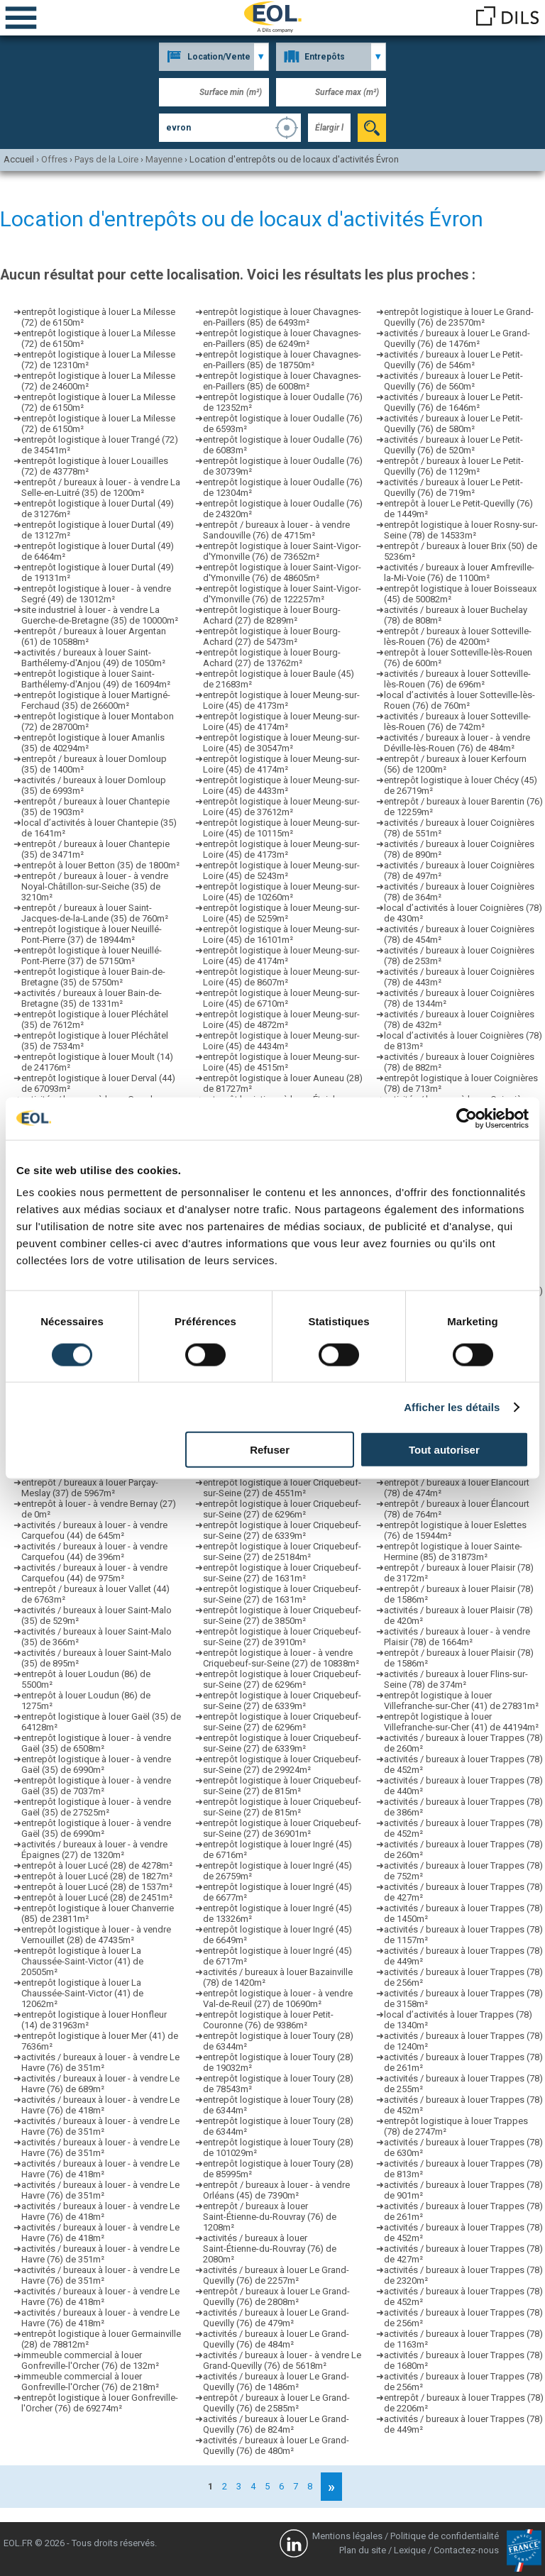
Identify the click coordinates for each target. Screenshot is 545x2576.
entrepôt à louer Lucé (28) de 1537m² (96, 1886)
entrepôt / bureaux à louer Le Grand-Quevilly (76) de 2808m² (276, 2296)
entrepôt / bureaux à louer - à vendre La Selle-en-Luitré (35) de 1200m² (100, 487)
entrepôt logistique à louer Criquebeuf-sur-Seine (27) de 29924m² (282, 1764)
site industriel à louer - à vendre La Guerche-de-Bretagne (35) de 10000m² (99, 615)
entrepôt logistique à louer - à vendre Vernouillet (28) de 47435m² (96, 1934)
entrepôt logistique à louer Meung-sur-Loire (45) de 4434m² (281, 1040)
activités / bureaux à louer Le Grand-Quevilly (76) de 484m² (276, 2339)
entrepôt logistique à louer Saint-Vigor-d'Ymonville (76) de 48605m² (282, 572)
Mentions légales (347, 2536)
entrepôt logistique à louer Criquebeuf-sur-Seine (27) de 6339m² (282, 1530)
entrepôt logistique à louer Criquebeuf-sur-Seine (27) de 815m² (282, 1785)
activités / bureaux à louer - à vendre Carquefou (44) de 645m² (94, 1530)
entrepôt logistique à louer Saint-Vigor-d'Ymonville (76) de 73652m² (282, 551)
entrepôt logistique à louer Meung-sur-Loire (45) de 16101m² (281, 934)
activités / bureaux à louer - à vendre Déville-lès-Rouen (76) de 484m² (457, 742)
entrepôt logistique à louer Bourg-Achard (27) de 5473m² (272, 636)
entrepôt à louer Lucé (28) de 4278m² (96, 1865)
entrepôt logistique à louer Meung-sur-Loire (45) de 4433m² (281, 785)
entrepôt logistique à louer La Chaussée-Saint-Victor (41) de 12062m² (82, 1993)
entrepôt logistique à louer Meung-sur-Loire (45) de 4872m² (281, 1019)
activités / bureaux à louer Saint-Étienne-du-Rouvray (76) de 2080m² (269, 2249)
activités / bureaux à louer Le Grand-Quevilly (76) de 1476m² (457, 338)
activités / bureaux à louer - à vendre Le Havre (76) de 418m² (100, 2105)
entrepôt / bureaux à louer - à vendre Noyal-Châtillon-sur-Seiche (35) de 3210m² (94, 886)
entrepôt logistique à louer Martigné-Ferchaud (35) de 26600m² (95, 700)
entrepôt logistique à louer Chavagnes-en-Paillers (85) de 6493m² (282, 317)
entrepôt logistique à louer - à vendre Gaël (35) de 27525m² (96, 1807)
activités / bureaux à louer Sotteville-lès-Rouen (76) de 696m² (457, 679)
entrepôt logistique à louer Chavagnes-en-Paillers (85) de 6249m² (282, 338)
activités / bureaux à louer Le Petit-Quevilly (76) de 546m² (453, 359)
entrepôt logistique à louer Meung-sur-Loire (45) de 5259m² (281, 913)
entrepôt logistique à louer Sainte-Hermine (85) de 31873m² (453, 1551)
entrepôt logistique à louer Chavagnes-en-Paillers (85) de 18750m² (282, 359)
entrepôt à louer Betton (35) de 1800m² (100, 865)
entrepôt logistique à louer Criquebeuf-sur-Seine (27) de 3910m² (282, 1636)
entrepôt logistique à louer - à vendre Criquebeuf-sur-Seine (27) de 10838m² (281, 1658)
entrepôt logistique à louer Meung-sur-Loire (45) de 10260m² (281, 891)
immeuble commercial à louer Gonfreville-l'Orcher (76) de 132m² (90, 2360)
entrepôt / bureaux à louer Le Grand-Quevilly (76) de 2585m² (276, 2403)
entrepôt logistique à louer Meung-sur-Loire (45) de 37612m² (281, 806)
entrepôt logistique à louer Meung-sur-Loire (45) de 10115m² (281, 828)
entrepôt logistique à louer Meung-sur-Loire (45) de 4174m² (281, 721)
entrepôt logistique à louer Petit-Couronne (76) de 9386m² (268, 2019)
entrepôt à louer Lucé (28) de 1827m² (96, 1876)
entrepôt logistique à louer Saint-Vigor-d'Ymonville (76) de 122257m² (282, 593)
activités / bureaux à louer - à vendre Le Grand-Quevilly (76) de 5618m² (282, 2360)
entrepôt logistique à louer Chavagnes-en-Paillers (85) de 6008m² (282, 381)
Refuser (270, 1450)
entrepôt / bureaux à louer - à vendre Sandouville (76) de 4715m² (276, 530)
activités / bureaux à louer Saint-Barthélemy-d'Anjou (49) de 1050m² (93, 657)
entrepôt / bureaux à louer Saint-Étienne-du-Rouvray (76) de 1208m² (269, 2217)
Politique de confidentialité (444, 2536)
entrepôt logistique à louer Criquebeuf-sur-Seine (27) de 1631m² (282, 1572)
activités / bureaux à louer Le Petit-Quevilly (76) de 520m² (453, 444)
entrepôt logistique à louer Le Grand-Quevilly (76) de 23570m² (459, 317)
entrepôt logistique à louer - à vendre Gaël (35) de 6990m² (96, 1764)
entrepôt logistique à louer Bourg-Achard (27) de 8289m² (272, 615)
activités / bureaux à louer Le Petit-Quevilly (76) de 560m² (453, 381)
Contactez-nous (466, 2550)
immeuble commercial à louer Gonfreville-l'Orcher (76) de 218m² (90, 2381)
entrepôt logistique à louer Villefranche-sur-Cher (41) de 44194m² (461, 1721)
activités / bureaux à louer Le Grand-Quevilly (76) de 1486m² (276, 2381)
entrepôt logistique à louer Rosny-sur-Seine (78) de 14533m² (461, 530)
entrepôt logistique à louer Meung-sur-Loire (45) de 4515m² (281, 1062)
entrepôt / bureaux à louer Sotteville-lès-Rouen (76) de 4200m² (458, 636)
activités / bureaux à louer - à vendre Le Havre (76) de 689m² (100, 2083)
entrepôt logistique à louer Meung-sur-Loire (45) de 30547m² (281, 742)
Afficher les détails (452, 1406)
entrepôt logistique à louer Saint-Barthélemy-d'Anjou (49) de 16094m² (95, 679)
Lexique (410, 2550)
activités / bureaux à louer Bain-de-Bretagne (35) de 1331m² (91, 998)
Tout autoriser (444, 1450)
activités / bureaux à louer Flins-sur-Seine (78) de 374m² (456, 1679)
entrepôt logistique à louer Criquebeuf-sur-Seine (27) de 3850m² (282, 1615)
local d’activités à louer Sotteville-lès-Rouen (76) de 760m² (459, 700)
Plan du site (362, 2550)
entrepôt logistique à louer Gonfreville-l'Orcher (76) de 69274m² (99, 2403)
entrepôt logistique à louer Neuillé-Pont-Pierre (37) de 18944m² (91, 934)
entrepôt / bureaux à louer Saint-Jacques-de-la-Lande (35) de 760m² (94, 913)
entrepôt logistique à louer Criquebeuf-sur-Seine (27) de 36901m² (282, 1828)
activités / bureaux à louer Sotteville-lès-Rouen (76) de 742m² (457, 721)
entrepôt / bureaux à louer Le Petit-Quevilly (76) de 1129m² (454, 466)
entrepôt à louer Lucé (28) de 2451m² (96, 1897)
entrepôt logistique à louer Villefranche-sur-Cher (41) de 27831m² (461, 1700)
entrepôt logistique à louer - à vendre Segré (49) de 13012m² (96, 593)
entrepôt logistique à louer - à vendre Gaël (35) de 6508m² (96, 1743)
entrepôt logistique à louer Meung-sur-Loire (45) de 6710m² (281, 998)
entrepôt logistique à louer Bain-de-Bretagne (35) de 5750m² (93, 977)
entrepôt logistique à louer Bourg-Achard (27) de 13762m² (272, 657)
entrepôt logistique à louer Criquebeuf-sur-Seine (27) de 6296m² (282, 1509)
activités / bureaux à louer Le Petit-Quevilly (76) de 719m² (453, 487)
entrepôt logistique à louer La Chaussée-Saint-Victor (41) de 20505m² (82, 1961)
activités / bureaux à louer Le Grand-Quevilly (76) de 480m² (276, 2445)
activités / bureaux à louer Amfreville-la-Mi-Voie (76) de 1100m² (459, 572)
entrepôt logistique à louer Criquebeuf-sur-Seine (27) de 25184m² (282, 1551)
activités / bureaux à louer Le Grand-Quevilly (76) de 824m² (276, 2424)
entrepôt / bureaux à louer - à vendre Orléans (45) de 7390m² (276, 2190)
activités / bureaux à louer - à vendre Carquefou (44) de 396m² (94, 1551)
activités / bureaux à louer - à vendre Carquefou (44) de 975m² (94, 1572)
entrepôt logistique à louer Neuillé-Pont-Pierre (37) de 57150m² (91, 955)
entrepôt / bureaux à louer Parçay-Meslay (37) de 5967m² (89, 1487)
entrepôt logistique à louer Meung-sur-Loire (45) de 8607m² (281, 977)
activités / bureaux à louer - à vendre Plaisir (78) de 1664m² (457, 1636)
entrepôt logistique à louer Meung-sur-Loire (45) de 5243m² (281, 870)
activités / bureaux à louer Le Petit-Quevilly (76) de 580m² (453, 423)
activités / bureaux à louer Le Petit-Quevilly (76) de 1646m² (453, 402)
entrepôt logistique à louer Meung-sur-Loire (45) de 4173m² (281, 700)
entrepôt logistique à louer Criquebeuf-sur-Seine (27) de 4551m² (282, 1487)
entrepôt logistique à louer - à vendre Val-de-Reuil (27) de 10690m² (278, 1998)
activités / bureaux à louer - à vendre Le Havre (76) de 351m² (100, 2062)
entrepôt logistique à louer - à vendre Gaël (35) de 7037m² (96, 1785)
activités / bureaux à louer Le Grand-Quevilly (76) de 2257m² (276, 2275)
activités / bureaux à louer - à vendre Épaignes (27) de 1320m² (94, 1849)
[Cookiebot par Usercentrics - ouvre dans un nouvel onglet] (466, 1118)
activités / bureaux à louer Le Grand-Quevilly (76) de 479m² (276, 2317)
